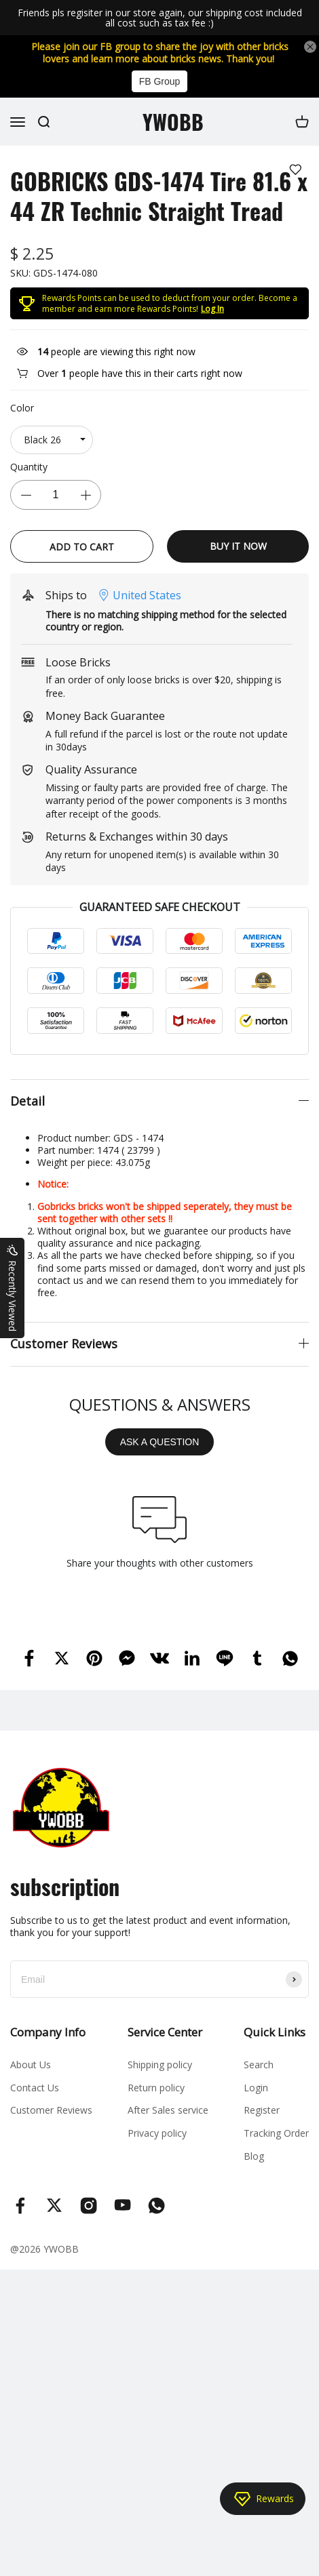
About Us (30, 2064)
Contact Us (34, 2087)
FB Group (160, 81)
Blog (254, 2156)
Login (256, 2087)
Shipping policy (160, 2064)
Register (262, 2110)
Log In (212, 309)
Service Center (165, 2032)
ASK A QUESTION (160, 1441)
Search (259, 2064)
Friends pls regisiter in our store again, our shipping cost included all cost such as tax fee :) (160, 17)
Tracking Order (276, 2133)
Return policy (156, 2087)
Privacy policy (157, 2133)
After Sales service (168, 2110)
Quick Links (274, 2032)
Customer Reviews (51, 2110)
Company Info (48, 2032)
